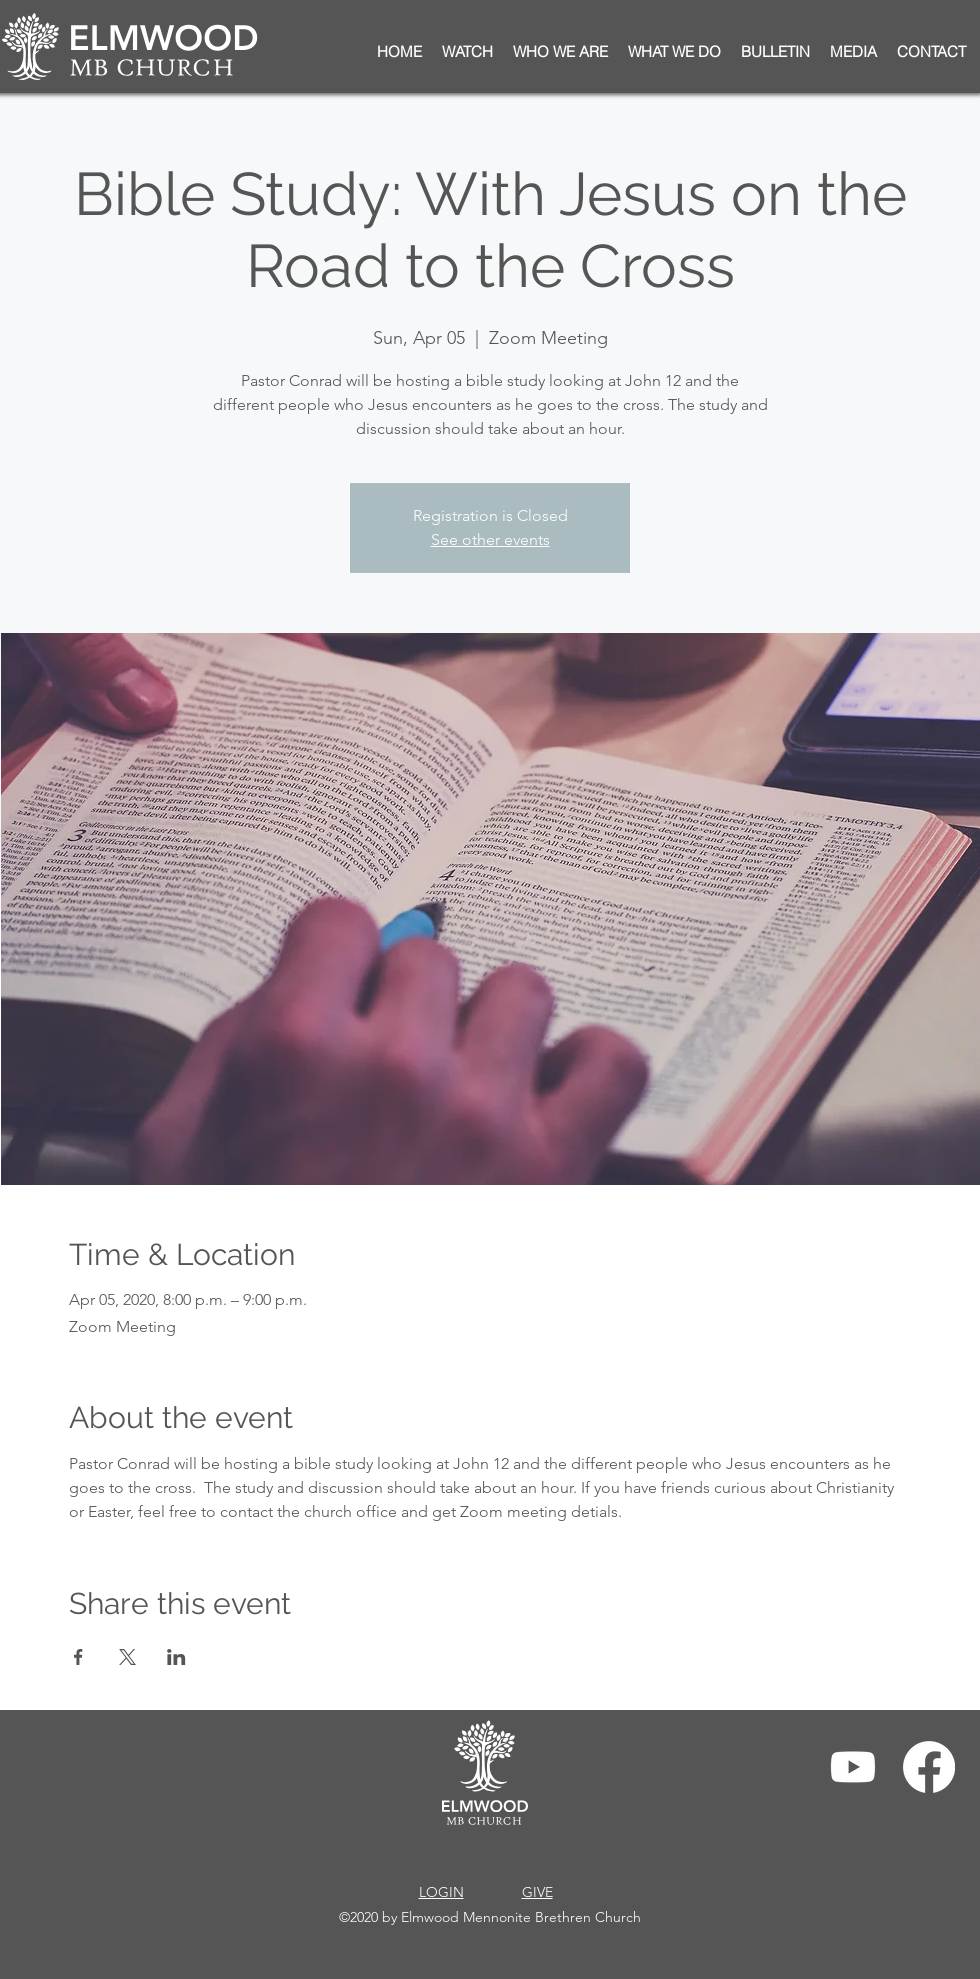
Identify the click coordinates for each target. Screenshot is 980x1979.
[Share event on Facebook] (78, 1657)
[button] (775, 52)
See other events (490, 539)
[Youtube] (853, 1767)
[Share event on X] (127, 1657)
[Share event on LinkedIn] (176, 1657)
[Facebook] (929, 1767)
